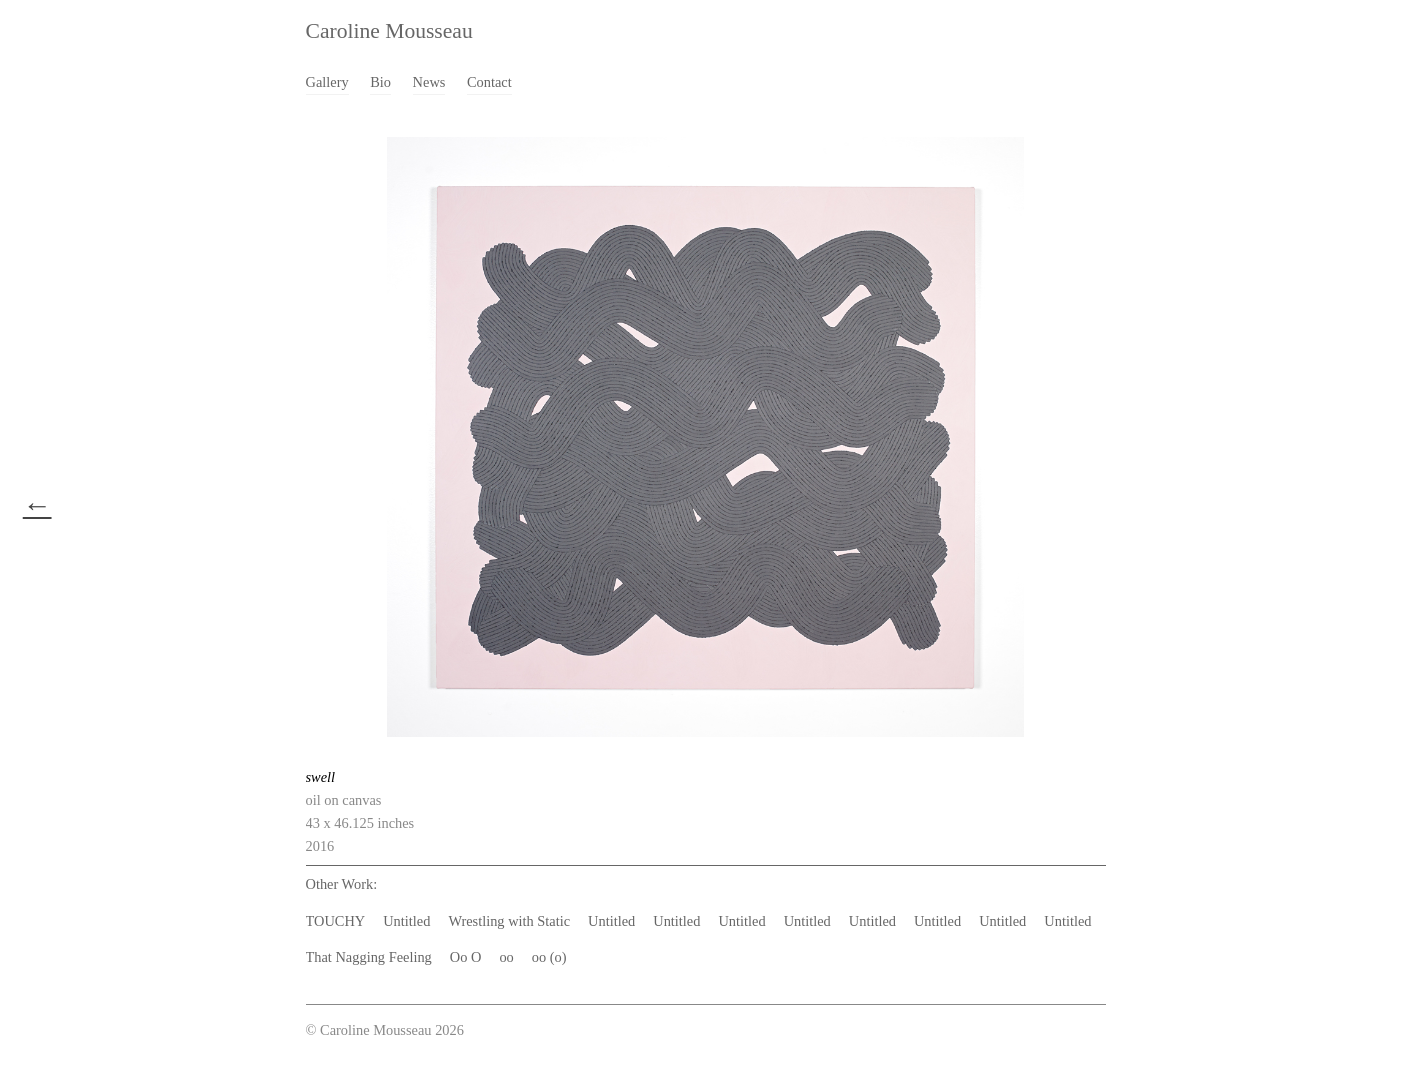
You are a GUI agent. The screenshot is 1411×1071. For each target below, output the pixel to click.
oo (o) (549, 957)
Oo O (466, 957)
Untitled (406, 921)
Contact (489, 82)
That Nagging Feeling (369, 957)
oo (506, 957)
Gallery (327, 82)
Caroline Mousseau (389, 31)
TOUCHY (336, 921)
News (429, 82)
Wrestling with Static (509, 921)
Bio (380, 82)
